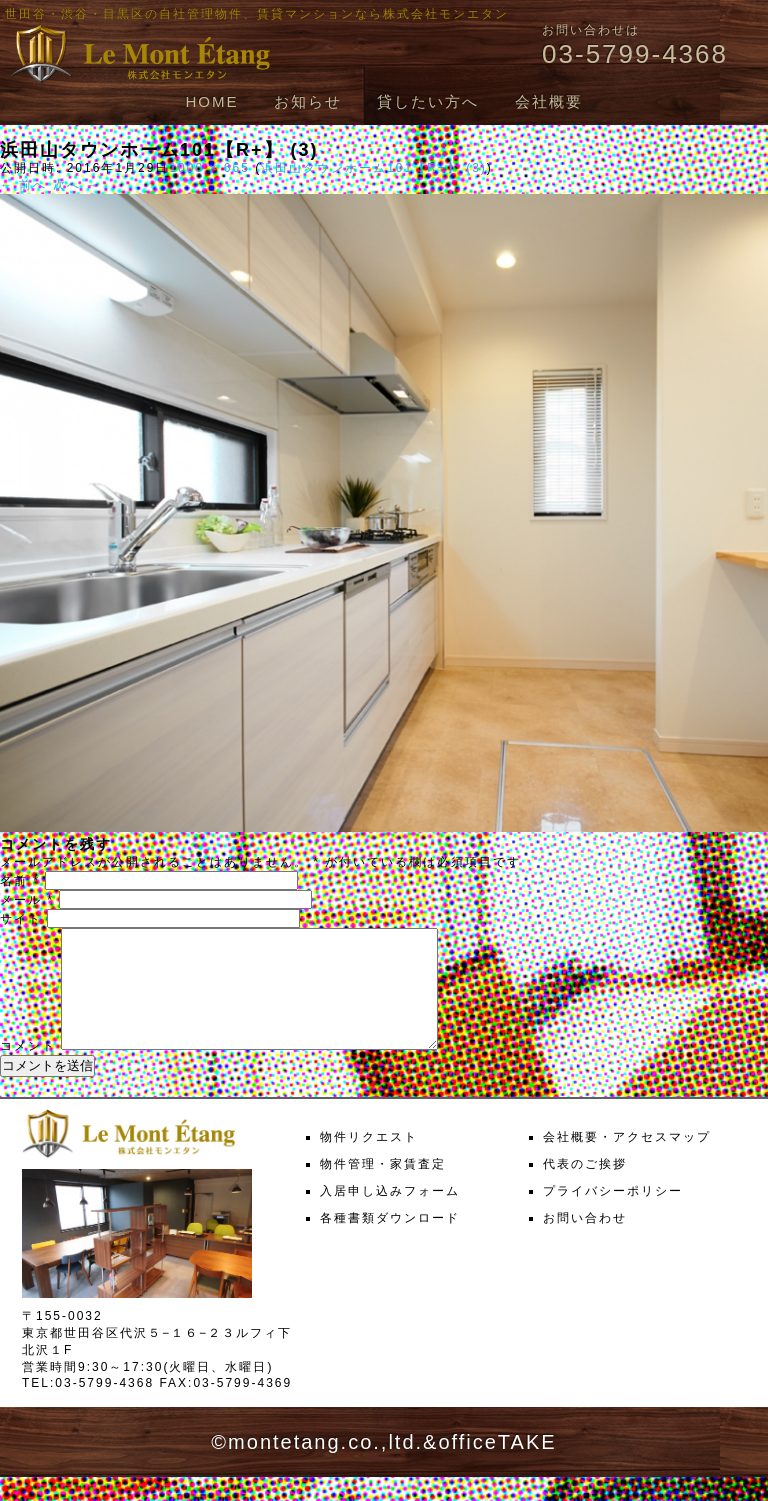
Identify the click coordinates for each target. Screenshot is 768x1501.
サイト (21, 919)
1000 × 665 (209, 168)
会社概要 (549, 101)
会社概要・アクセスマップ (627, 1161)
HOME (211, 101)
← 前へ (23, 185)
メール (27, 900)
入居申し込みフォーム (390, 1215)
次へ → (76, 185)
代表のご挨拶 (585, 1188)
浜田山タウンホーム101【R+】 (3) (374, 168)
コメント (28, 1070)
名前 (20, 881)
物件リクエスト (369, 1161)
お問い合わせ (585, 1242)
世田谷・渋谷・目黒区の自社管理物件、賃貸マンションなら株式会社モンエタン (257, 14)
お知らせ (308, 101)
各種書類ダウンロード (390, 1242)
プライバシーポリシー (613, 1215)
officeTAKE (497, 1466)
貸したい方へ (428, 101)
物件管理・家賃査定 (383, 1188)
